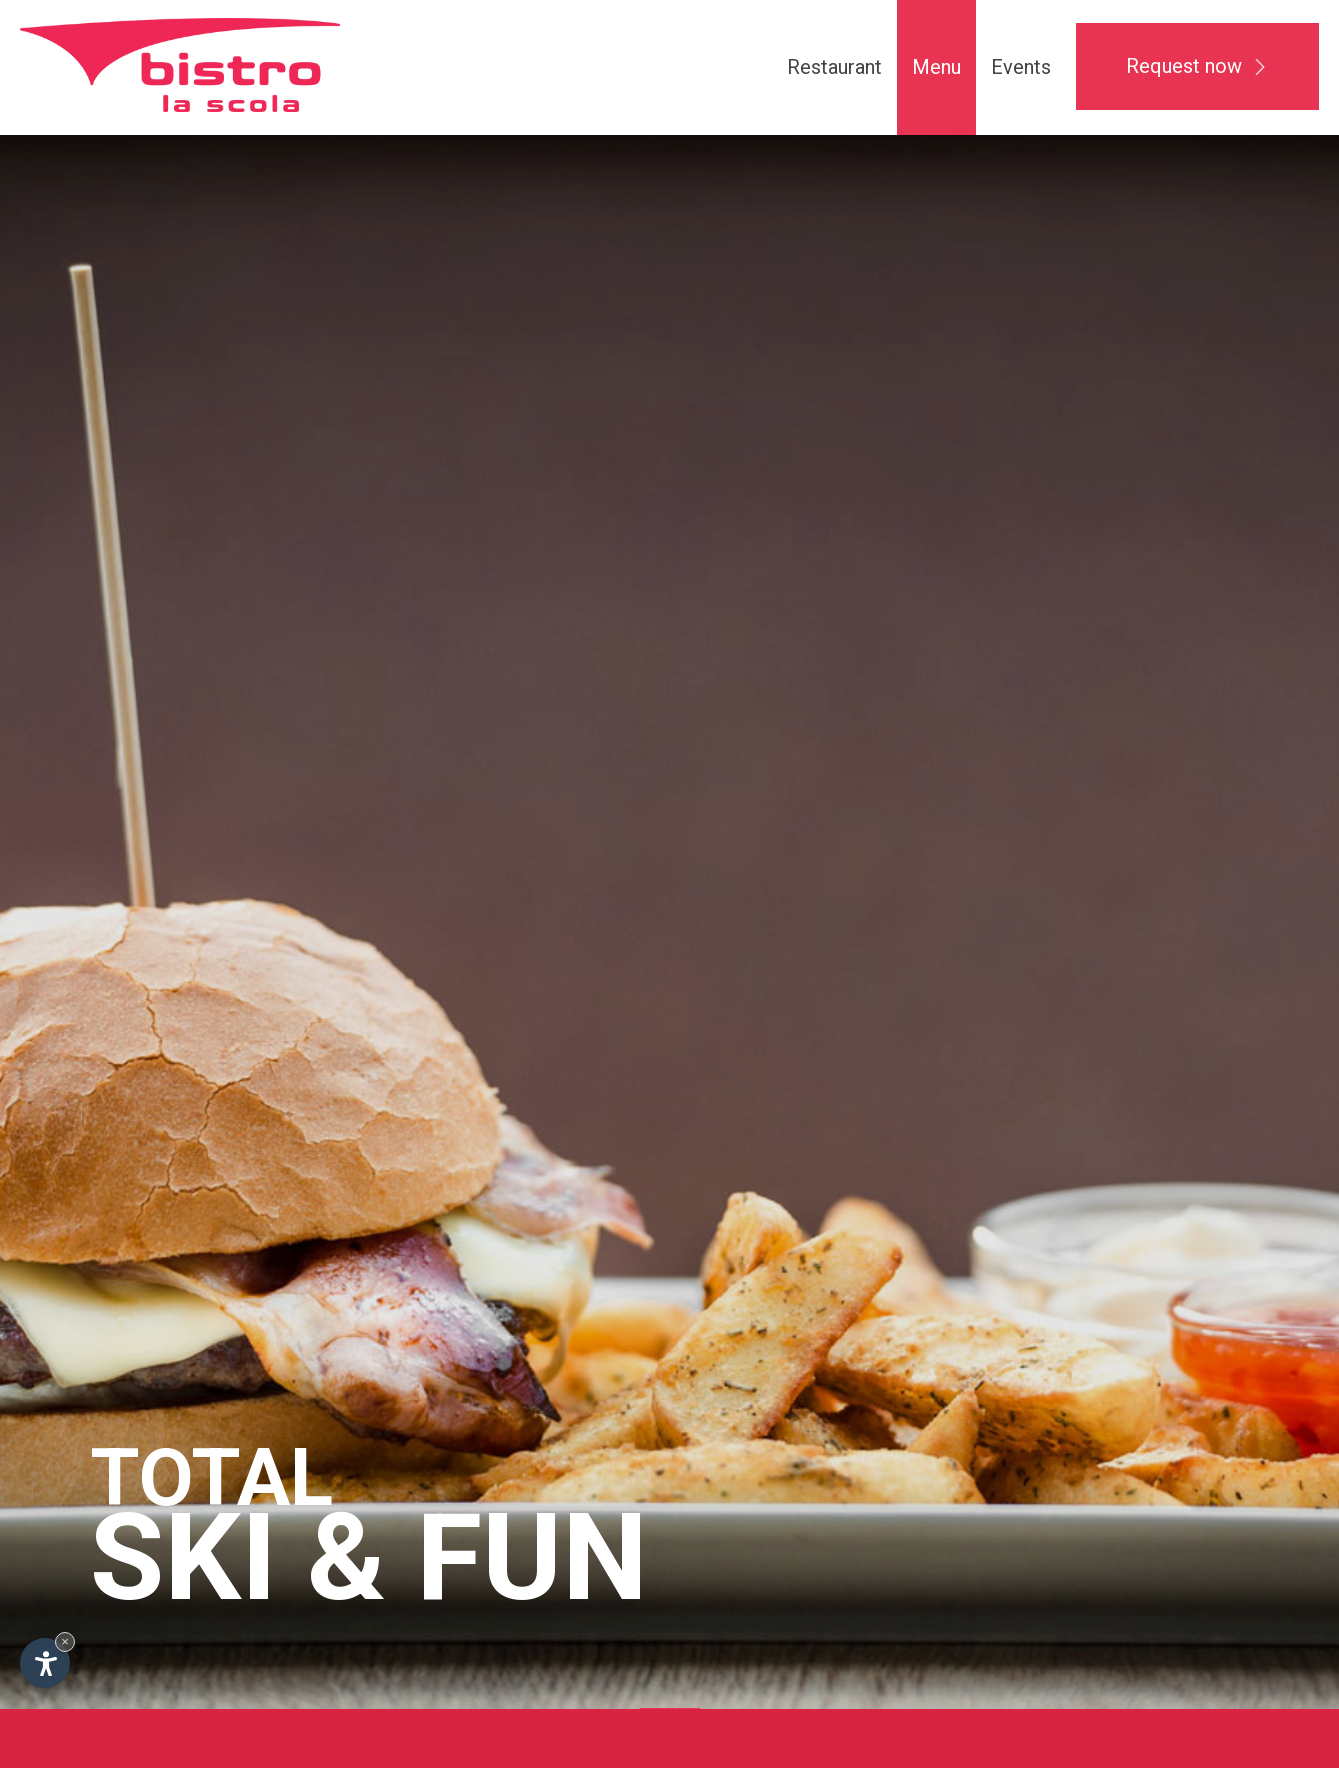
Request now (1197, 66)
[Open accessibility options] (45, 1663)
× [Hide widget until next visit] (65, 1641)
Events (1021, 67)
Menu (936, 67)
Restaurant (834, 67)
